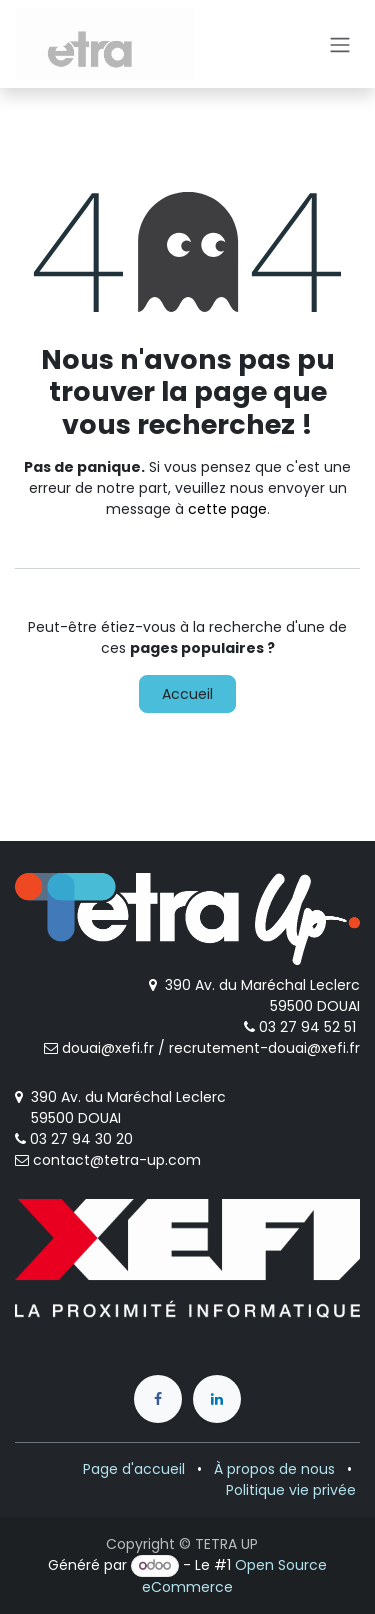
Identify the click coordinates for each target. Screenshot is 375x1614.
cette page (227, 509)
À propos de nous (274, 1469)
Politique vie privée (291, 1490)
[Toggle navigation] (340, 44)
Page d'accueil (134, 1469)
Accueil (187, 694)
